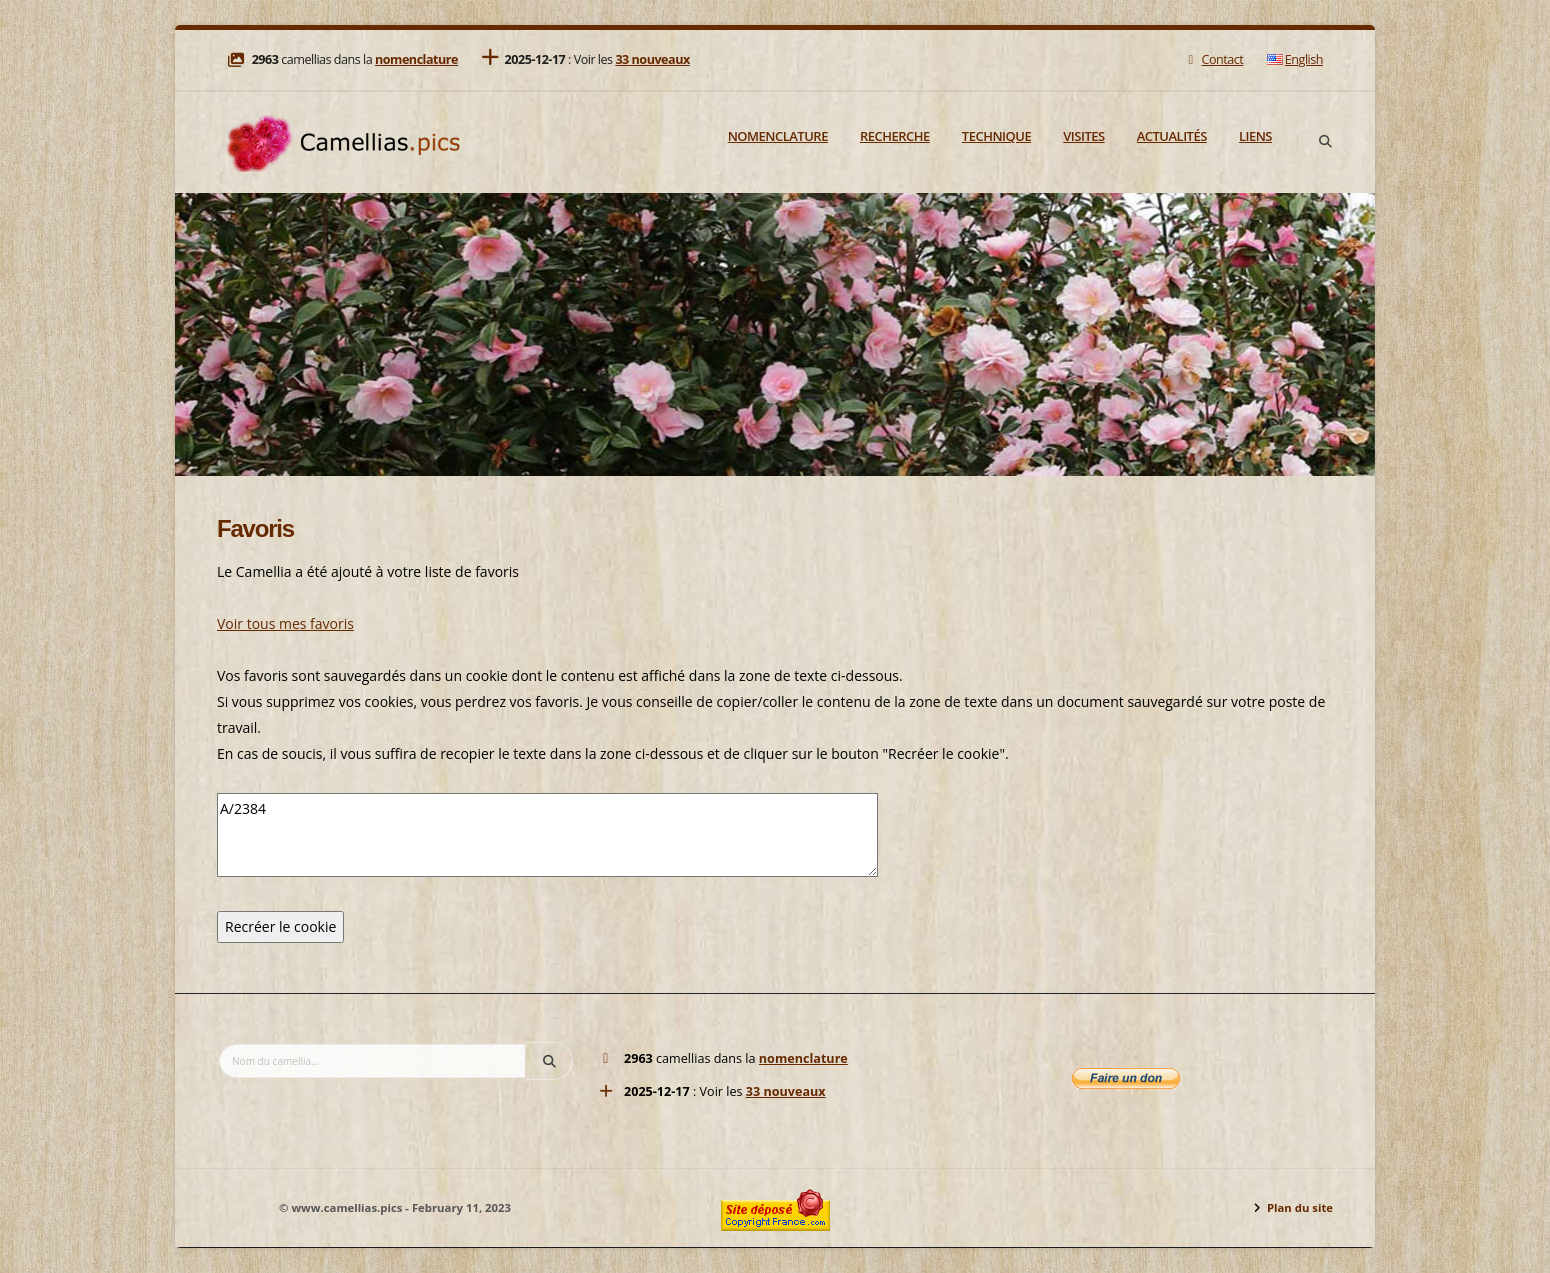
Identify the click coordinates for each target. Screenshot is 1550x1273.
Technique (996, 136)
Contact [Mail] (1213, 59)
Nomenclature (778, 136)
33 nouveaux (652, 59)
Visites (1083, 136)
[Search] (1325, 142)
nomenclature (416, 59)
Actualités (1172, 136)
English (1295, 59)
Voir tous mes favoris (285, 623)
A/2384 (547, 835)
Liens (1255, 136)
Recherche (895, 136)
